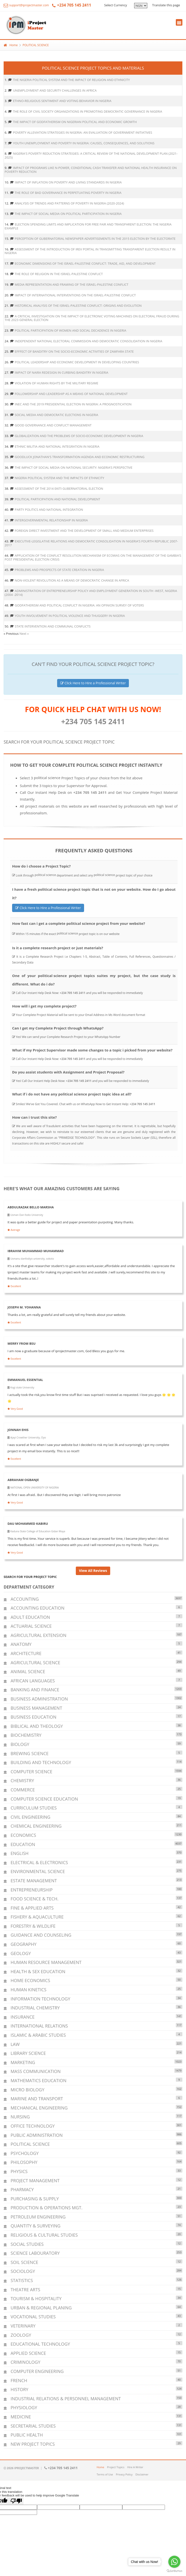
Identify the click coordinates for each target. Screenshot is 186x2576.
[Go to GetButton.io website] (174, 2571)
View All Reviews (93, 1570)
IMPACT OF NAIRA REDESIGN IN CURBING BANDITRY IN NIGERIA (61, 372)
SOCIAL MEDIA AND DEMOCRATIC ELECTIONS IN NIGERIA (56, 415)
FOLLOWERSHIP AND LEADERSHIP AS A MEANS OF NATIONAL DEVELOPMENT (71, 394)
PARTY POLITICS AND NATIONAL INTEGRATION (49, 509)
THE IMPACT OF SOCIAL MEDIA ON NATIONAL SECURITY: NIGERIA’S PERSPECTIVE (73, 467)
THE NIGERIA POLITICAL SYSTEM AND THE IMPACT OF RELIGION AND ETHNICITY (71, 80)
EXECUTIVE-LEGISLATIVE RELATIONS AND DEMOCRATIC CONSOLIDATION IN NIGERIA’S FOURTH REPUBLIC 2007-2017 (91, 543)
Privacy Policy (124, 2474)
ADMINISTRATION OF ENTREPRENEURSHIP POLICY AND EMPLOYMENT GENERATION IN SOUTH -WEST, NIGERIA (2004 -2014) (91, 593)
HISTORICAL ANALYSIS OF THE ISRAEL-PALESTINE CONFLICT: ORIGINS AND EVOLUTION (78, 305)
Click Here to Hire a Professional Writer (93, 683)
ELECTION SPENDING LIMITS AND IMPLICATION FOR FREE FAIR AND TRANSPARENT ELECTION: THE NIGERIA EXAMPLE (88, 226)
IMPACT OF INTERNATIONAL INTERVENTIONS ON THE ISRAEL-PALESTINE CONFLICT (75, 295)
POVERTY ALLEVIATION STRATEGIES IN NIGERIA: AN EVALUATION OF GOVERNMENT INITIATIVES (82, 132)
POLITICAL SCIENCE (36, 45)
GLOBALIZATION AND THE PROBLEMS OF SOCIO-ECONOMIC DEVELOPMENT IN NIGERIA (79, 436)
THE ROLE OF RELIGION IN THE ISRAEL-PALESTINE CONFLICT (59, 274)
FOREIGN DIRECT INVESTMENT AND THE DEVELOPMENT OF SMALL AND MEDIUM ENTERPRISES (84, 530)
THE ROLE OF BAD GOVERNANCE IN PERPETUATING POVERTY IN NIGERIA (68, 192)
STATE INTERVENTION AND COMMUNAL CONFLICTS (53, 626)
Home (11, 45)
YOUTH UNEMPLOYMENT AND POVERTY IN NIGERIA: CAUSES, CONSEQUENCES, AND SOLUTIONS (84, 143)
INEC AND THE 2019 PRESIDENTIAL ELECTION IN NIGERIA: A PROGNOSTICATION (73, 404)
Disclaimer (141, 2474)
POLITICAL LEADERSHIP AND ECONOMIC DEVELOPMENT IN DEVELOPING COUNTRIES (77, 362)
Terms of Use (105, 2474)
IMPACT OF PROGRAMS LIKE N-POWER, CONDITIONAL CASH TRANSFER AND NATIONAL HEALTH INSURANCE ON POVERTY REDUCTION (91, 170)
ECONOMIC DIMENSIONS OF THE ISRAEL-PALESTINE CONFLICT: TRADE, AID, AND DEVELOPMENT (85, 263)
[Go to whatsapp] (174, 2562)
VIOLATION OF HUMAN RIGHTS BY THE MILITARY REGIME (56, 383)
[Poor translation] (16, 2501)
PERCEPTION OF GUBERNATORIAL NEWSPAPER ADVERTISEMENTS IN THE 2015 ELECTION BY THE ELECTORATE (95, 238)
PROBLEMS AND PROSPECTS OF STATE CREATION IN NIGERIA (59, 570)
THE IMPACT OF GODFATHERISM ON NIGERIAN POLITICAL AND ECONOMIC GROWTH (75, 122)
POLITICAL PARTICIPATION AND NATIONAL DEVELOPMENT (57, 499)
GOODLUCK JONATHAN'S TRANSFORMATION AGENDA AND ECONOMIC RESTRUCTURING (79, 457)
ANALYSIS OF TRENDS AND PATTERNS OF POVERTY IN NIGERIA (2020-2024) (69, 203)
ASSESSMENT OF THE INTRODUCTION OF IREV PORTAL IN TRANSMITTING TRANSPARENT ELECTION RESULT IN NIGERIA (90, 251)
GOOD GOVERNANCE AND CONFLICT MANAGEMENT (53, 425)
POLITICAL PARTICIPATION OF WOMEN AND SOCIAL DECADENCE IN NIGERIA (70, 330)
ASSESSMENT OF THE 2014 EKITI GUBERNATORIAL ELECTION (59, 488)
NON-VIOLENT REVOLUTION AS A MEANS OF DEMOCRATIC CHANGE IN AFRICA (72, 580)
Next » (24, 633)
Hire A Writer (135, 2467)
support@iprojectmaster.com (26, 5)
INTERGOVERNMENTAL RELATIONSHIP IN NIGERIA (51, 520)
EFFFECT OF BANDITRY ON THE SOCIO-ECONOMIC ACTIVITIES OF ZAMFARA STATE (74, 351)
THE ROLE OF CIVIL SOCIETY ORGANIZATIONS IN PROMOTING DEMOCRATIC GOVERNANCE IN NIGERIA (87, 111)
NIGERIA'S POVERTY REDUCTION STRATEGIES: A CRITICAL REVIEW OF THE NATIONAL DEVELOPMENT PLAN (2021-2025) (91, 155)
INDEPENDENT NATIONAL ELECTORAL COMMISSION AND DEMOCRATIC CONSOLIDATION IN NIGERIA (88, 341)
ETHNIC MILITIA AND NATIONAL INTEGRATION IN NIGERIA (57, 446)
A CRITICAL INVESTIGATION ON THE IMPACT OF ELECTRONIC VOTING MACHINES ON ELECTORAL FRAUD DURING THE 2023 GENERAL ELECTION (92, 318)
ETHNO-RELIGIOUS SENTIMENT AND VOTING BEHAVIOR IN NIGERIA (62, 101)
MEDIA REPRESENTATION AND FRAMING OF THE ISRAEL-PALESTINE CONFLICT (71, 284)
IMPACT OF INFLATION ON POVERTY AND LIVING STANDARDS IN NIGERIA (68, 182)
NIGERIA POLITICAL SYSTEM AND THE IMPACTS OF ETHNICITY (59, 478)
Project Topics (115, 2467)
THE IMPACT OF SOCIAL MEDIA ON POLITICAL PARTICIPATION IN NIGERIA (68, 214)
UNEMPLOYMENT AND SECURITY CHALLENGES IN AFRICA (55, 90)
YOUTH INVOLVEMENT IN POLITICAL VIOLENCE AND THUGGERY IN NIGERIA (70, 615)
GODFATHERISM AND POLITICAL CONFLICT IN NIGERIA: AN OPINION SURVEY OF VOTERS (79, 605)
